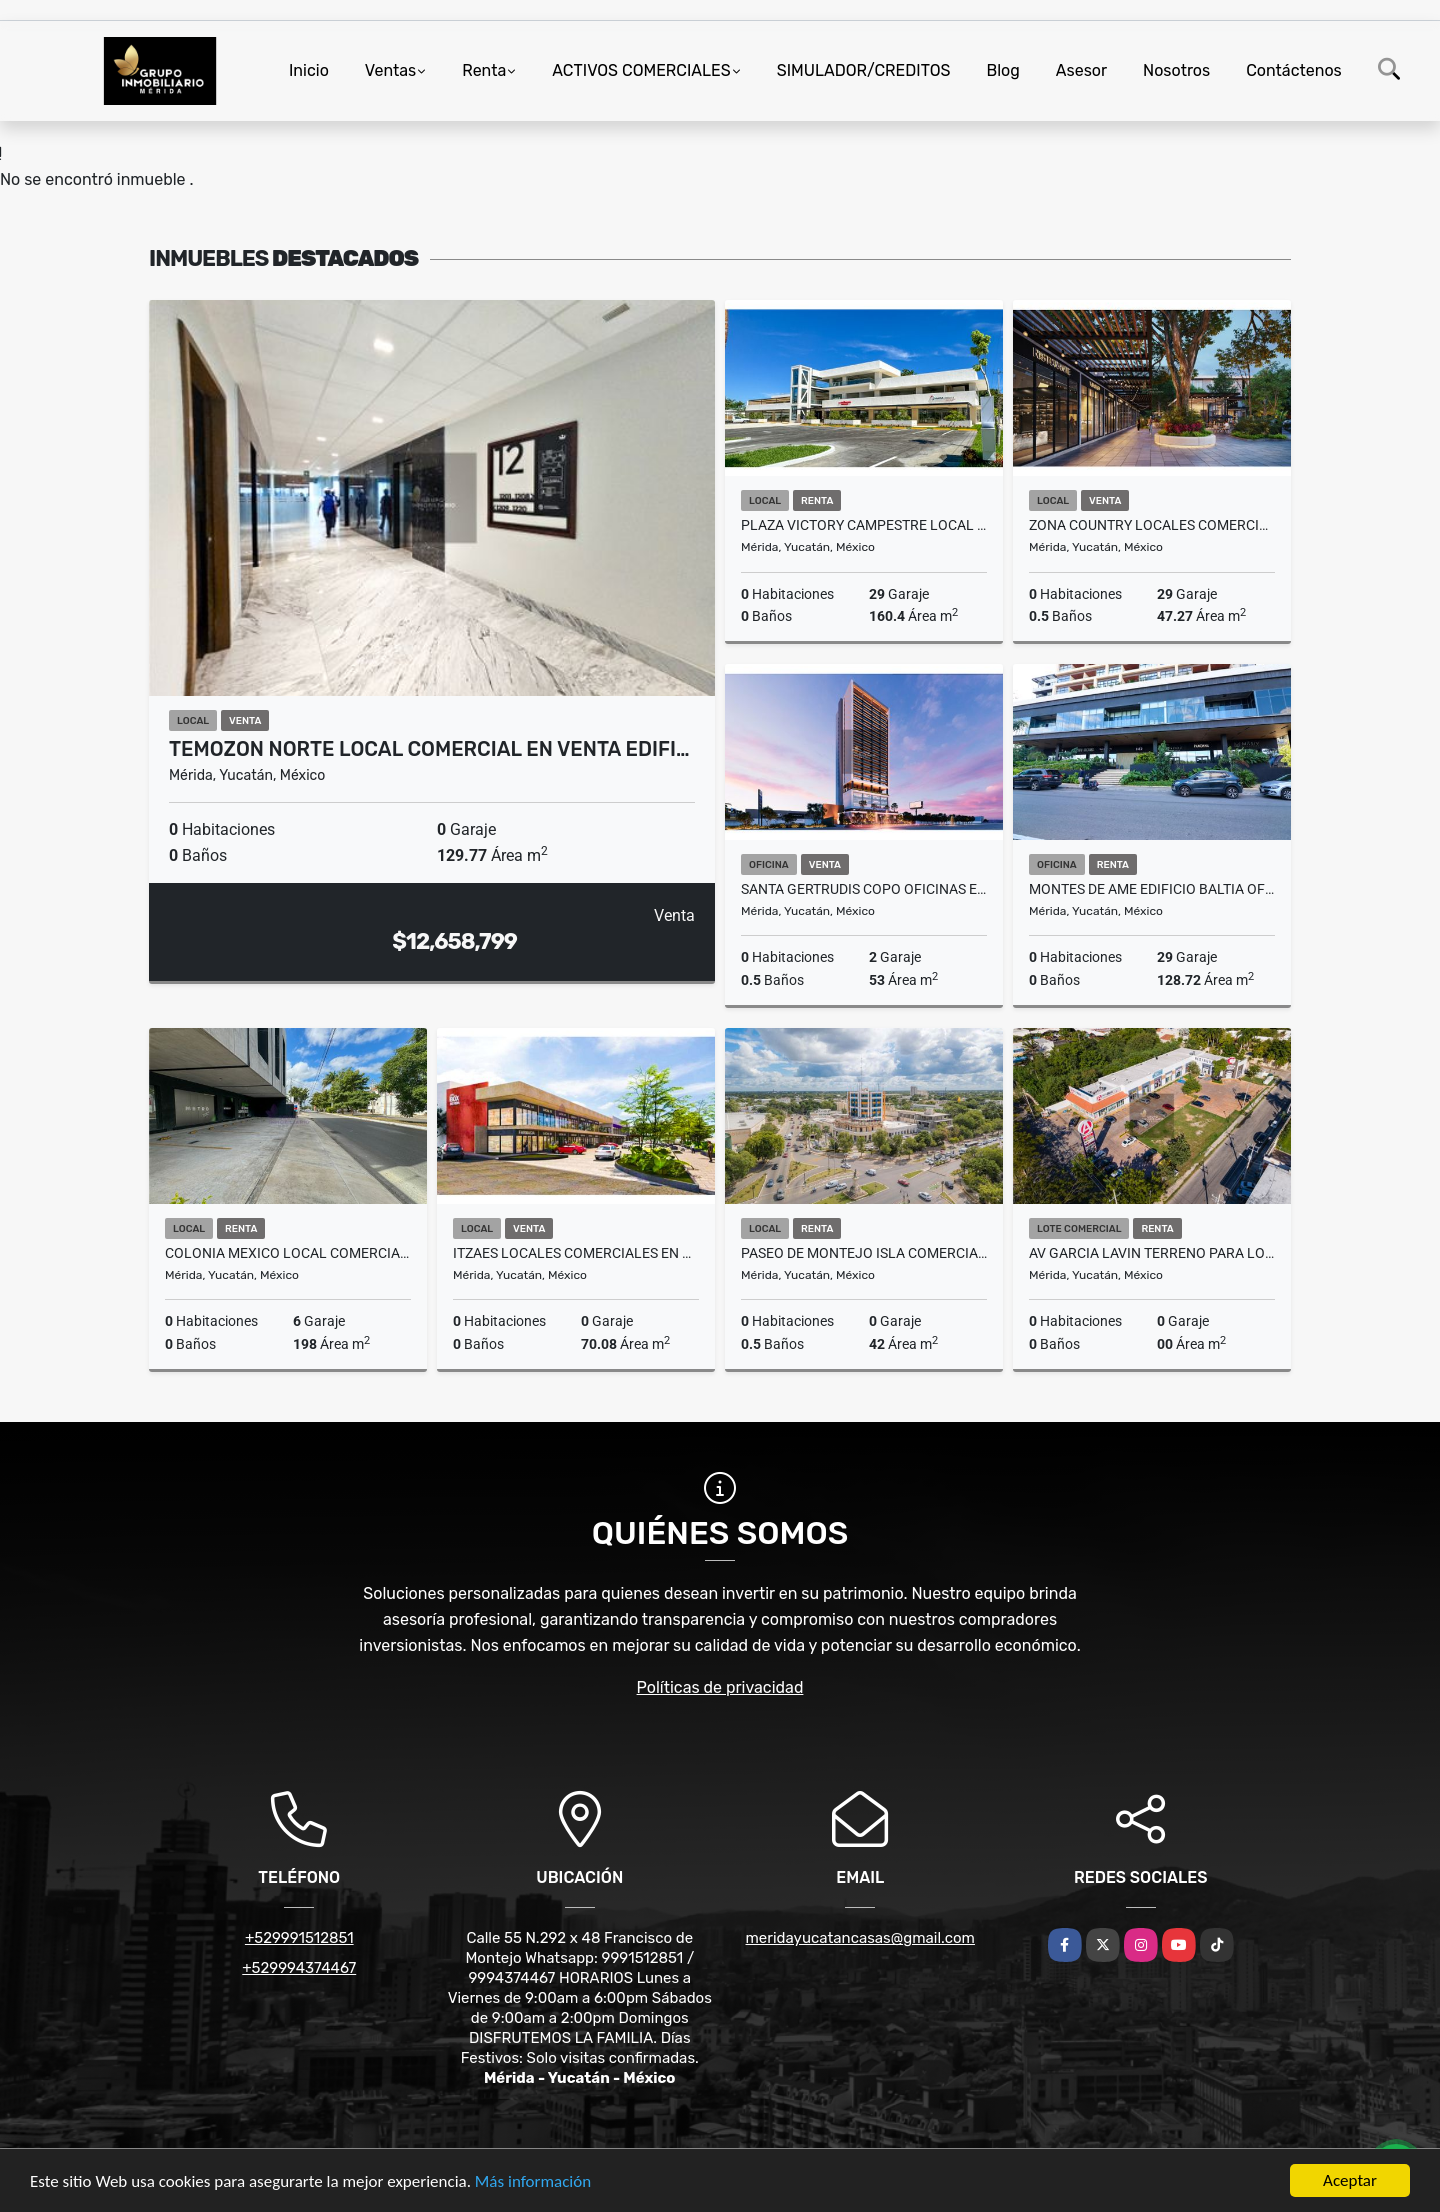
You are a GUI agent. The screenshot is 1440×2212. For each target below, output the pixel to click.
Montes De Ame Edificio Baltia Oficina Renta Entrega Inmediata (1152, 889)
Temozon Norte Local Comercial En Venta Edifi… (429, 749)
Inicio (309, 70)
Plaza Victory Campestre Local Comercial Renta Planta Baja (864, 525)
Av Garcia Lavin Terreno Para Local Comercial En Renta (1152, 1253)
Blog (1003, 70)
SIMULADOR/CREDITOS (864, 70)
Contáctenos (1294, 70)
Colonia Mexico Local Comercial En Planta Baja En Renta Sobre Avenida (288, 1253)
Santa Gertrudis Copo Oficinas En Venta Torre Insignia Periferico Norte (864, 889)
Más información (533, 2181)
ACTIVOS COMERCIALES (641, 70)
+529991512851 (299, 1938)
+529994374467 (299, 1968)
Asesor (1081, 70)
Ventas (390, 70)
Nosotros (1176, 70)
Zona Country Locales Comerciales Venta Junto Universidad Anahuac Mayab (1152, 525)
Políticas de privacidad (720, 1687)
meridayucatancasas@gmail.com (860, 1938)
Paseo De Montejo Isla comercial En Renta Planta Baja (864, 1253)
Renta (484, 70)
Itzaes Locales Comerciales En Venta (576, 1253)
